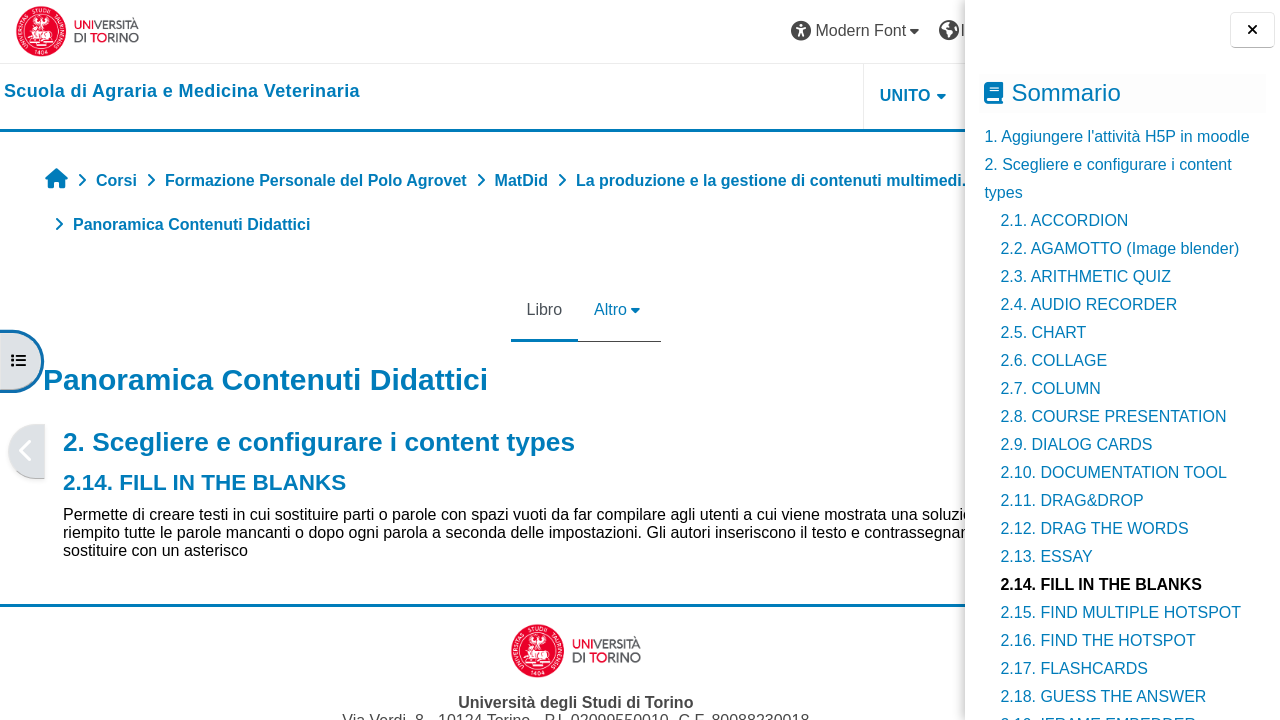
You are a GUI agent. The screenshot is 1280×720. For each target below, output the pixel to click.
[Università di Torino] (77, 30)
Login (914, 30)
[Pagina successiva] (958, 452)
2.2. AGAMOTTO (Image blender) (1119, 248)
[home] (182, 92)
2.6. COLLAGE (1053, 360)
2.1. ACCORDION (1064, 220)
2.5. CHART (1043, 332)
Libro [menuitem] (451, 309)
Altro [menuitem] (517, 309)
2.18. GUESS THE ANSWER (1103, 696)
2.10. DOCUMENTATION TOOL (1113, 472)
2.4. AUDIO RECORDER (1088, 304)
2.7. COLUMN (1050, 388)
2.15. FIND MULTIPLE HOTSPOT (1120, 612)
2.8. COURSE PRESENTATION (1113, 416)
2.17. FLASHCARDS (1074, 668)
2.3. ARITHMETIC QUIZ (1085, 276)
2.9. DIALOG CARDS (1076, 444)
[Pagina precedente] (26, 452)
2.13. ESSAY (1046, 556)
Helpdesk (839, 95)
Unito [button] (718, 95)
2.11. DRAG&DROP (1071, 500)
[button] (671, 31)
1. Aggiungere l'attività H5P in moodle (1116, 136)
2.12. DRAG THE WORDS (1094, 528)
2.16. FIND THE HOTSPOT (1097, 640)
